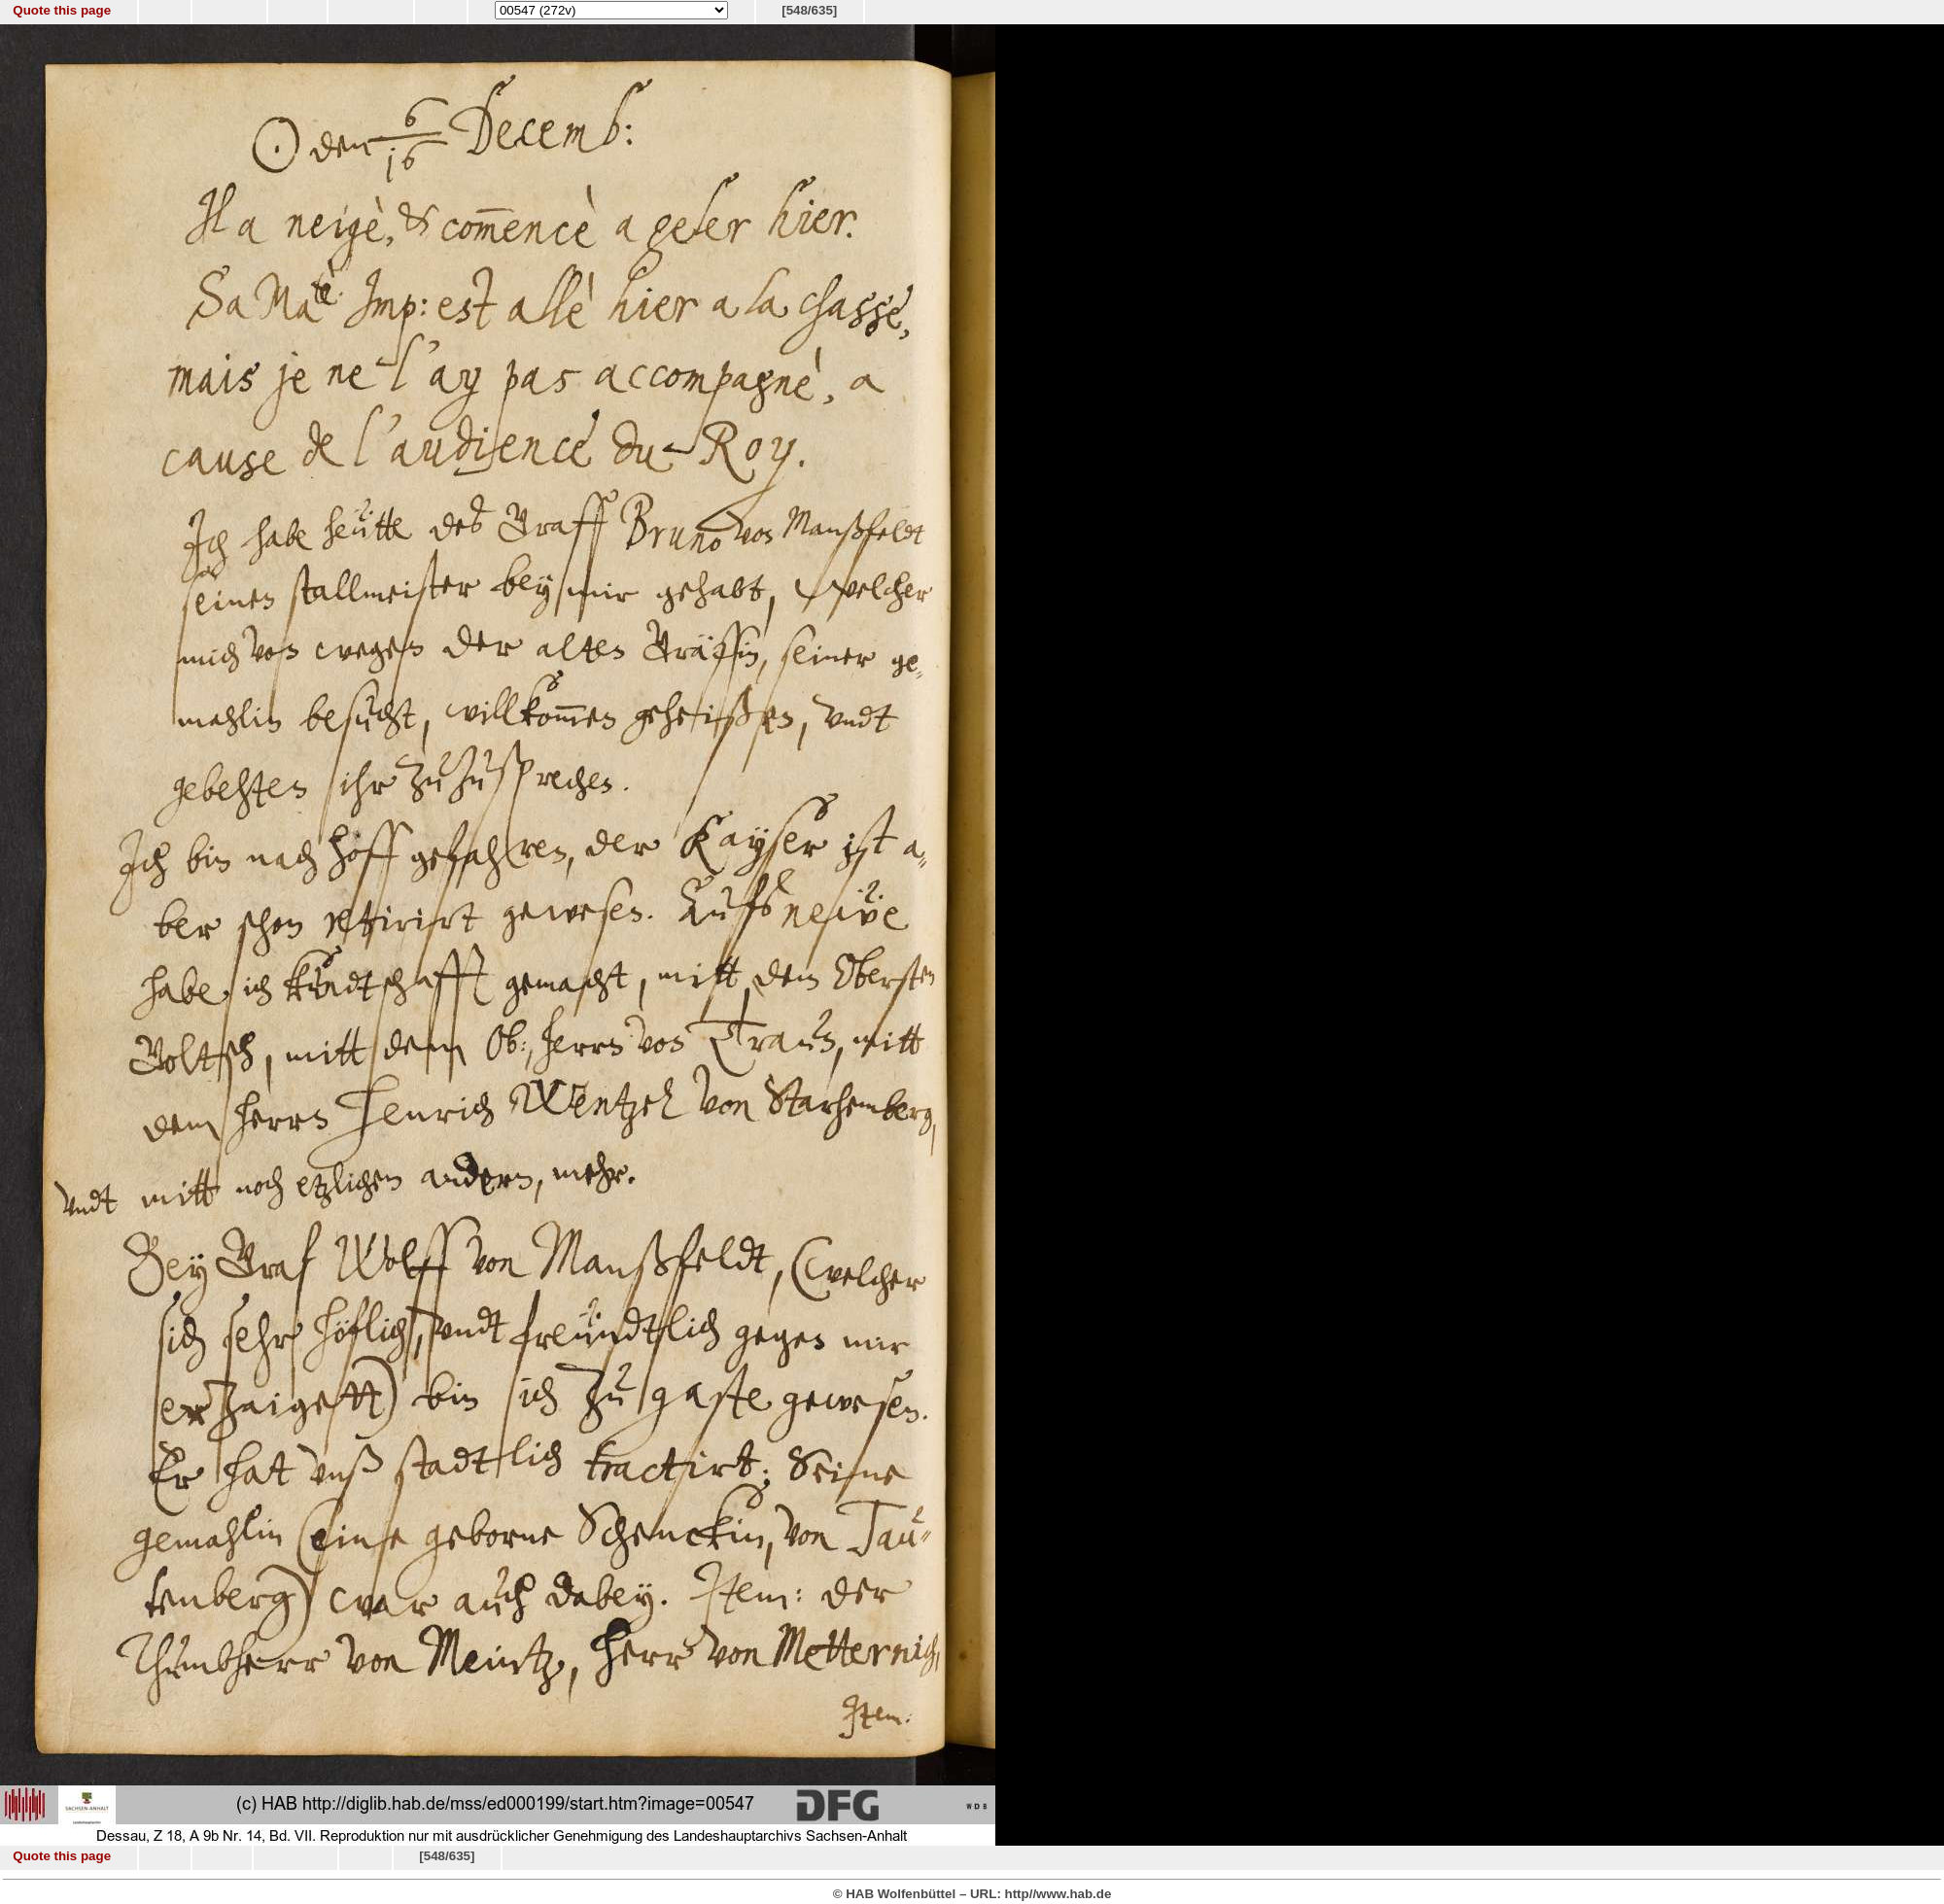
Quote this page (62, 10)
